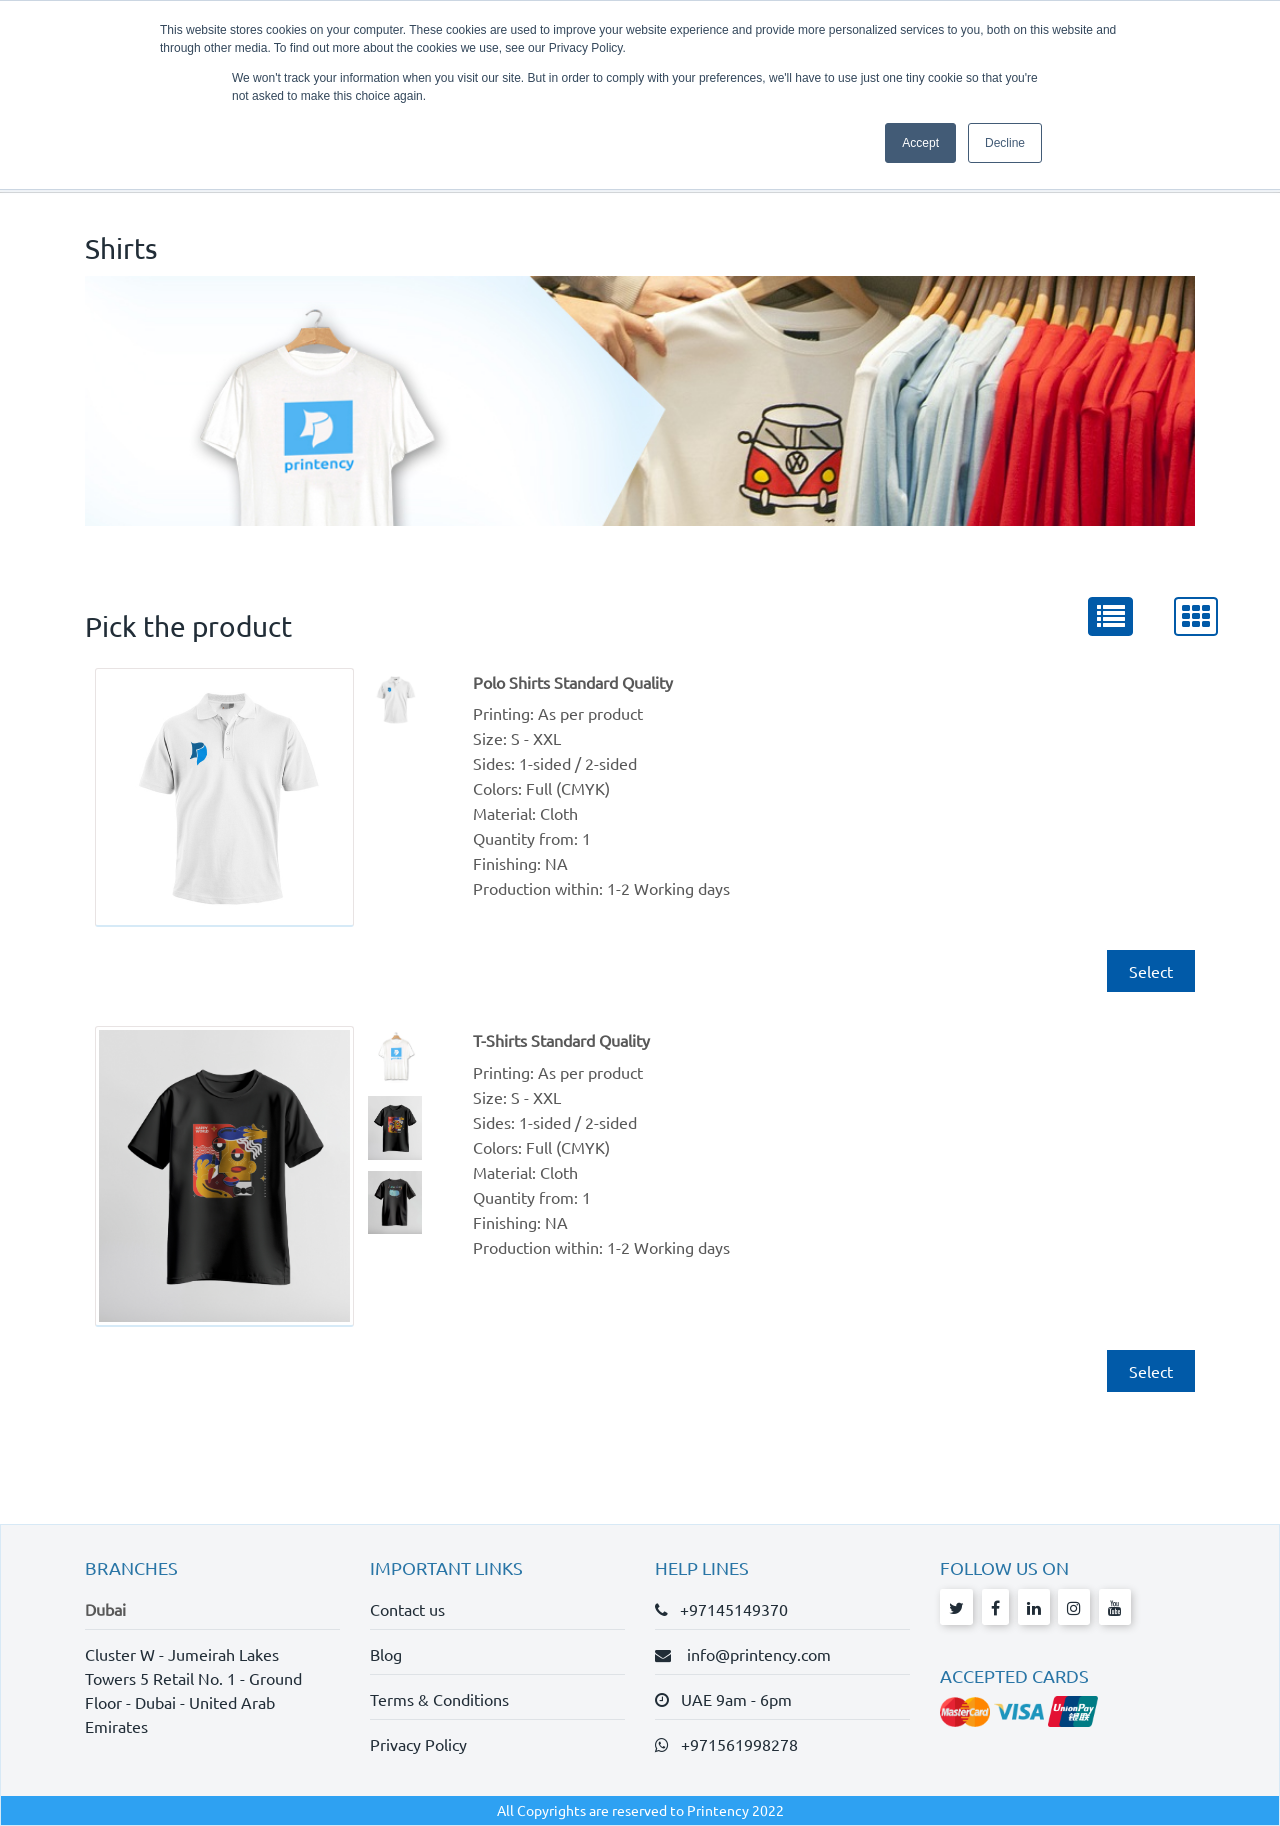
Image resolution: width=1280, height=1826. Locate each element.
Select (1151, 971)
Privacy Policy (418, 1744)
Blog (386, 1654)
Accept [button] (920, 143)
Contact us (407, 1609)
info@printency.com (753, 1654)
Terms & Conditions (439, 1699)
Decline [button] (1005, 143)
